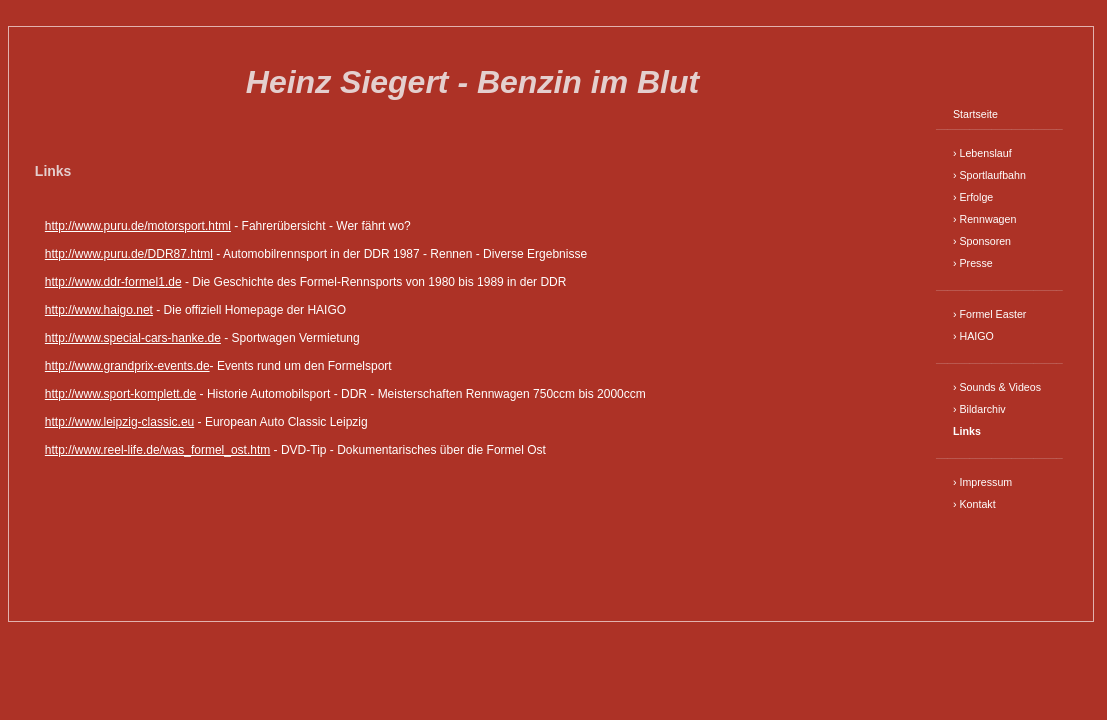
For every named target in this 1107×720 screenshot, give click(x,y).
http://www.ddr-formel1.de (113, 282)
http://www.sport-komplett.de (120, 394)
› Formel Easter (989, 314)
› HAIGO (973, 336)
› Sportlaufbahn (989, 175)
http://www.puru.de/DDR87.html (129, 254)
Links (967, 431)
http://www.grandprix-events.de (127, 366)
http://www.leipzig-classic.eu (119, 422)
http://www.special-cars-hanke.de (133, 338)
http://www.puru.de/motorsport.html (138, 226)
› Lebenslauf (982, 153)
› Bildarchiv (979, 409)
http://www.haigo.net (99, 310)
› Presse (973, 263)
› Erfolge (973, 197)
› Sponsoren (982, 241)
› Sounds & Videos (997, 387)
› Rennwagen (984, 219)
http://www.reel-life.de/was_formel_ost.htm (157, 450)
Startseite (975, 114)
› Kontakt (974, 504)
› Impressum (982, 482)
